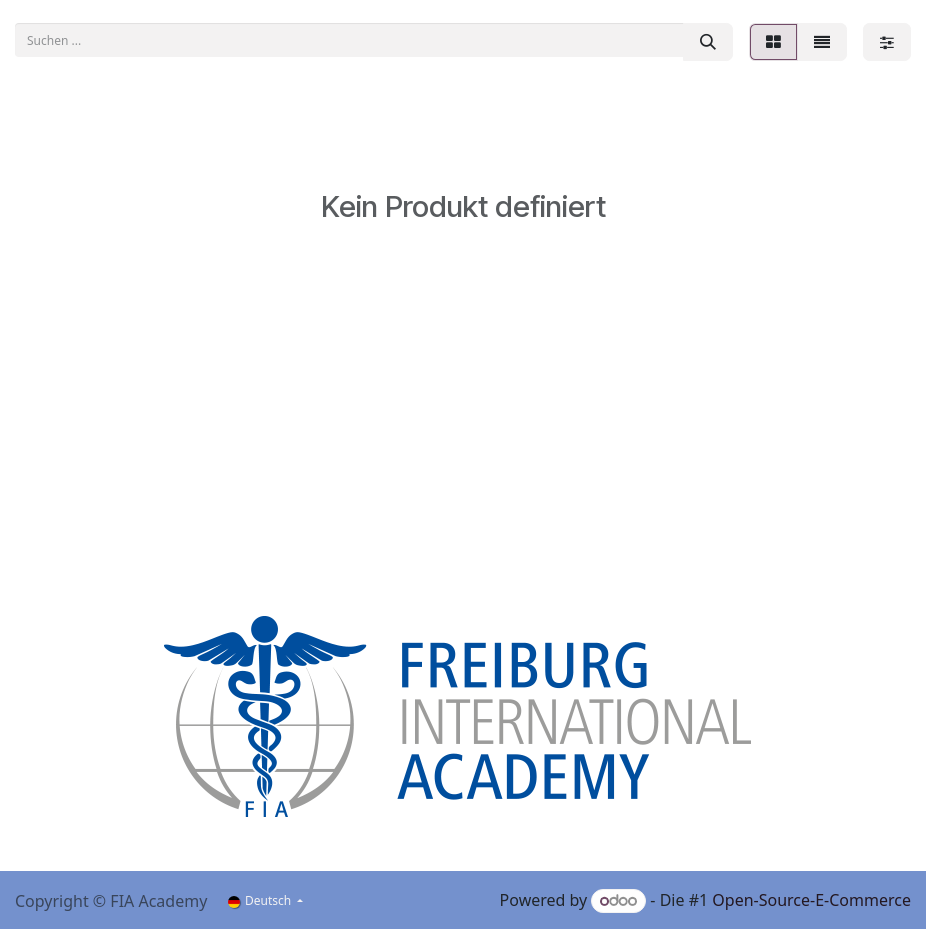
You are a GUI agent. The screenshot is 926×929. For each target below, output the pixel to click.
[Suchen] (708, 42)
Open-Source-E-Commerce (811, 900)
